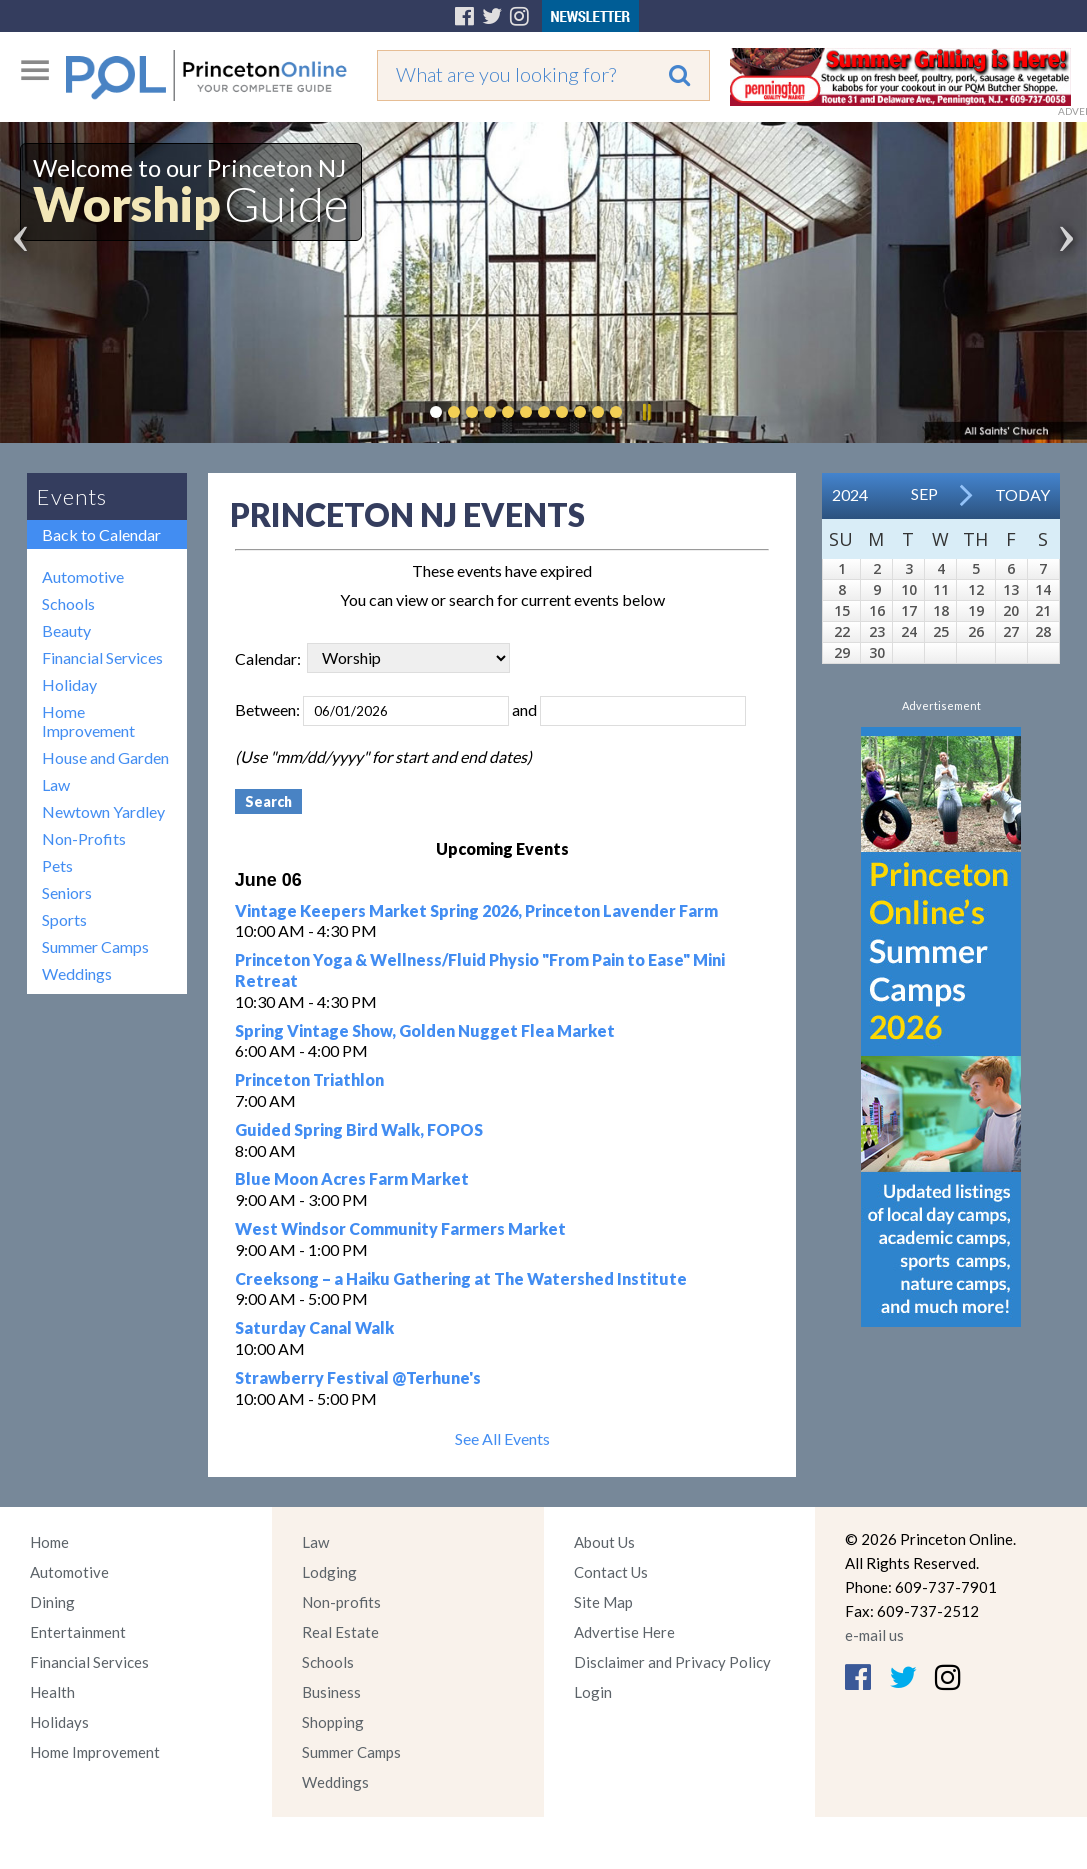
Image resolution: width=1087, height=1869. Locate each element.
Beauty (66, 630)
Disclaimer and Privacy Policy (672, 1662)
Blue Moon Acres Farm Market (352, 1178)
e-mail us (874, 1635)
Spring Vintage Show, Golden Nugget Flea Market (425, 1030)
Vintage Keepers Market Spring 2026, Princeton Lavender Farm (476, 910)
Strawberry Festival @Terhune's (358, 1377)
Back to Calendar (101, 534)
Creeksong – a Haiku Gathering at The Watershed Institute (461, 1278)
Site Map (603, 1602)
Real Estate (340, 1632)
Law (56, 784)
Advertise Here (624, 1632)
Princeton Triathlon (309, 1079)
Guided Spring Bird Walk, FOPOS (359, 1129)
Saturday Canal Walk (314, 1327)
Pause (646, 412)
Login (593, 1692)
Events (72, 496)
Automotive (83, 576)
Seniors (67, 892)
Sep (924, 493)
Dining (52, 1602)
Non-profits (341, 1602)
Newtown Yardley (103, 811)
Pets (57, 865)
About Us (604, 1542)
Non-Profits (84, 838)
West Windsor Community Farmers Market (400, 1228)
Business (331, 1692)
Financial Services (102, 657)
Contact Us (611, 1572)
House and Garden (105, 757)
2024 (850, 494)
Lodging (329, 1572)
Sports (64, 919)
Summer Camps (95, 946)
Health (52, 1692)
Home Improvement (88, 721)
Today (1022, 494)
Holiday (69, 684)
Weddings (77, 973)
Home (49, 1542)
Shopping (333, 1722)
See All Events (502, 1438)
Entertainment (78, 1632)
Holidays (59, 1722)
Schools (68, 603)
